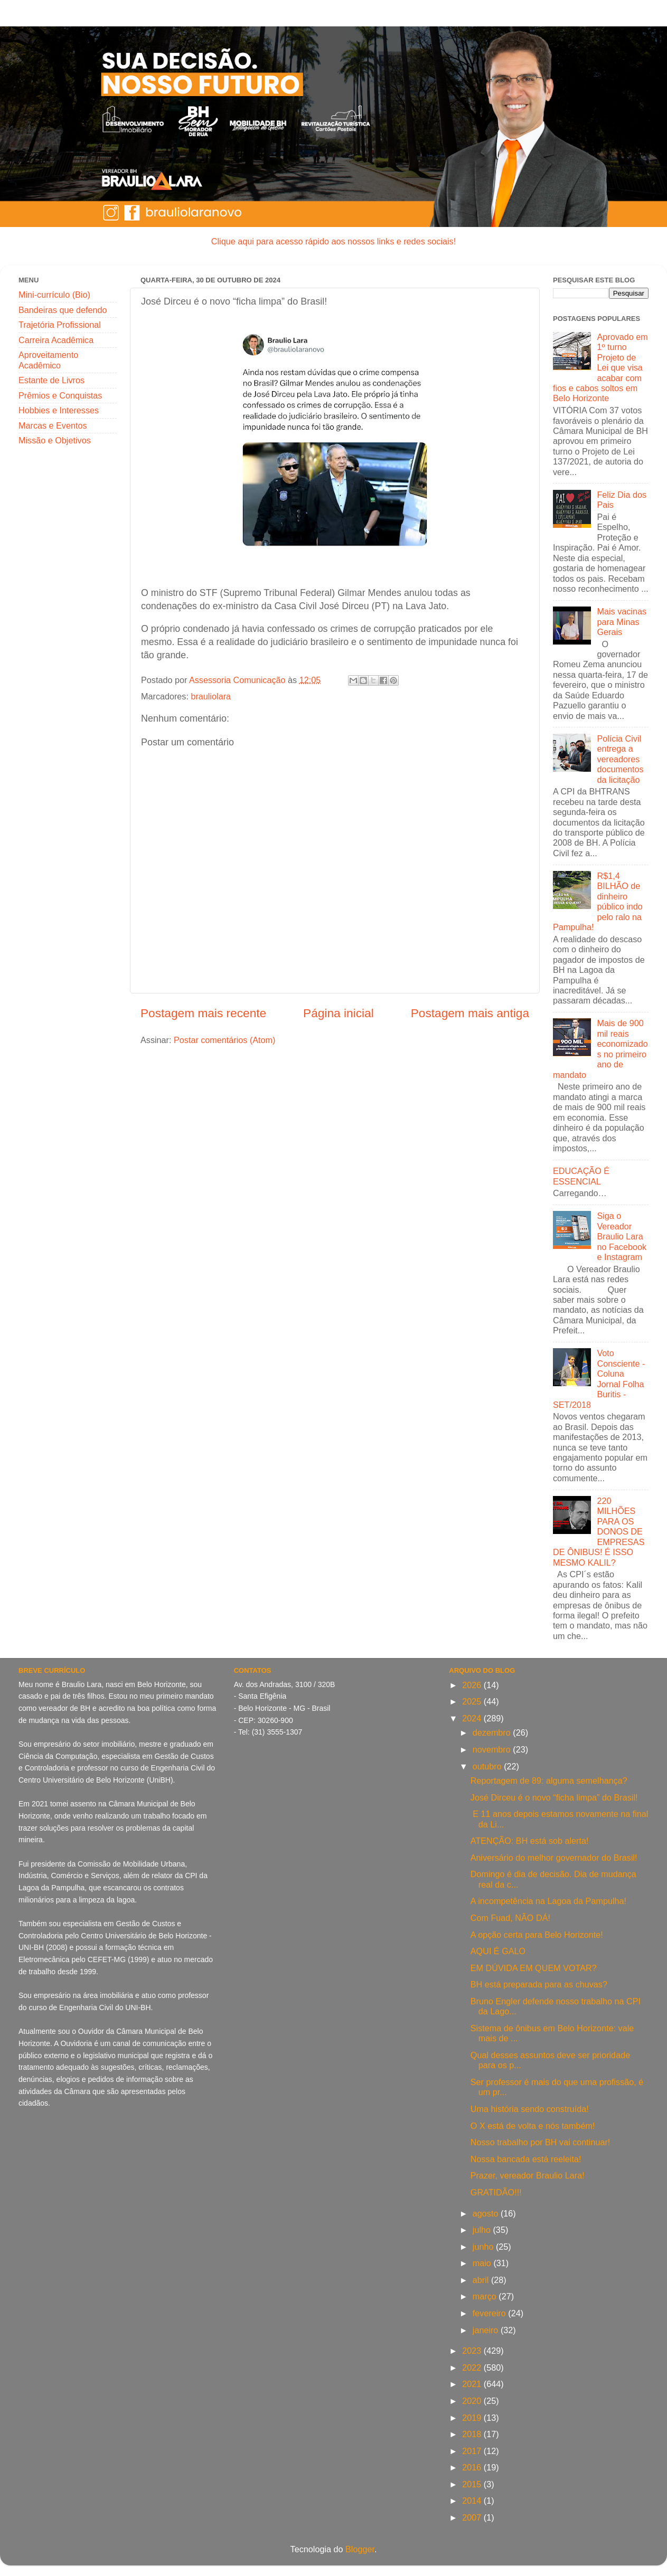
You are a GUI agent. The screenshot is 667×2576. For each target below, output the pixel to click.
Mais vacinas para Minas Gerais (621, 622)
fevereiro (490, 2313)
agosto (487, 2213)
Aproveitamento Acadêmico (48, 360)
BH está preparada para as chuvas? (539, 1984)
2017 (473, 2451)
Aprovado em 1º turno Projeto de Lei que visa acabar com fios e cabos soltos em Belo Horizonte (600, 367)
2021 (473, 2384)
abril (482, 2280)
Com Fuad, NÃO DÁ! (510, 1917)
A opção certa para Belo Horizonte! (537, 1934)
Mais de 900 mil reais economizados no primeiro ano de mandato (600, 1048)
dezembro (493, 1732)
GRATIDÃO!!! (496, 2192)
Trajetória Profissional (59, 324)
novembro (493, 1749)
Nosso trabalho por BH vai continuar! (540, 2142)
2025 (473, 1701)
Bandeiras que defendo (62, 310)
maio (483, 2263)
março (486, 2296)
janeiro (487, 2330)
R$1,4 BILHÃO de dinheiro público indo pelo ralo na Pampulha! (598, 901)
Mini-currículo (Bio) (54, 294)
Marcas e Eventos (52, 425)
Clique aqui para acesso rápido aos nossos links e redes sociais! (333, 241)
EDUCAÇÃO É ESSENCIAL (581, 1176)
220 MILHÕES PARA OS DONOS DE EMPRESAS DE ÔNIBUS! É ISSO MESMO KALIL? (598, 1531)
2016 (473, 2467)
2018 (473, 2434)
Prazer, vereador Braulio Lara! (528, 2175)
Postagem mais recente (203, 1013)
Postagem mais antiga (470, 1013)
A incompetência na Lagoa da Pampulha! (548, 1901)
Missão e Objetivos (54, 440)
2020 (473, 2400)
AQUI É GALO (498, 1951)
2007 (473, 2517)
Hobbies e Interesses (58, 410)
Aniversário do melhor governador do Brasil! (554, 1857)
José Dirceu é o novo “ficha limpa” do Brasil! (554, 1797)
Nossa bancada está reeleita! (526, 2159)
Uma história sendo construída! (530, 2109)
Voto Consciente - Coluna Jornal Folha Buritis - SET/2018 (599, 1378)
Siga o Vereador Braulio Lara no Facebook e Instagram (621, 1236)
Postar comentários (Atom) (225, 1040)
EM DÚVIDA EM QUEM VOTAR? (534, 1968)
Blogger (359, 2549)
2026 (473, 1685)
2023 (473, 2350)
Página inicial (338, 1013)
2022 (473, 2367)
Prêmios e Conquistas (60, 395)
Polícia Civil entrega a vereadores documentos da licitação (620, 759)
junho (484, 2246)
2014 (473, 2500)
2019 (473, 2417)
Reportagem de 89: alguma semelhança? (549, 1780)
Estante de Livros (51, 380)
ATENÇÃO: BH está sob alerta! (530, 1840)
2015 (473, 2484)
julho (483, 2229)
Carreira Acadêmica (55, 340)
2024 (473, 1718)
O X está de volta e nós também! (533, 2125)
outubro (488, 1766)
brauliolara (211, 696)
